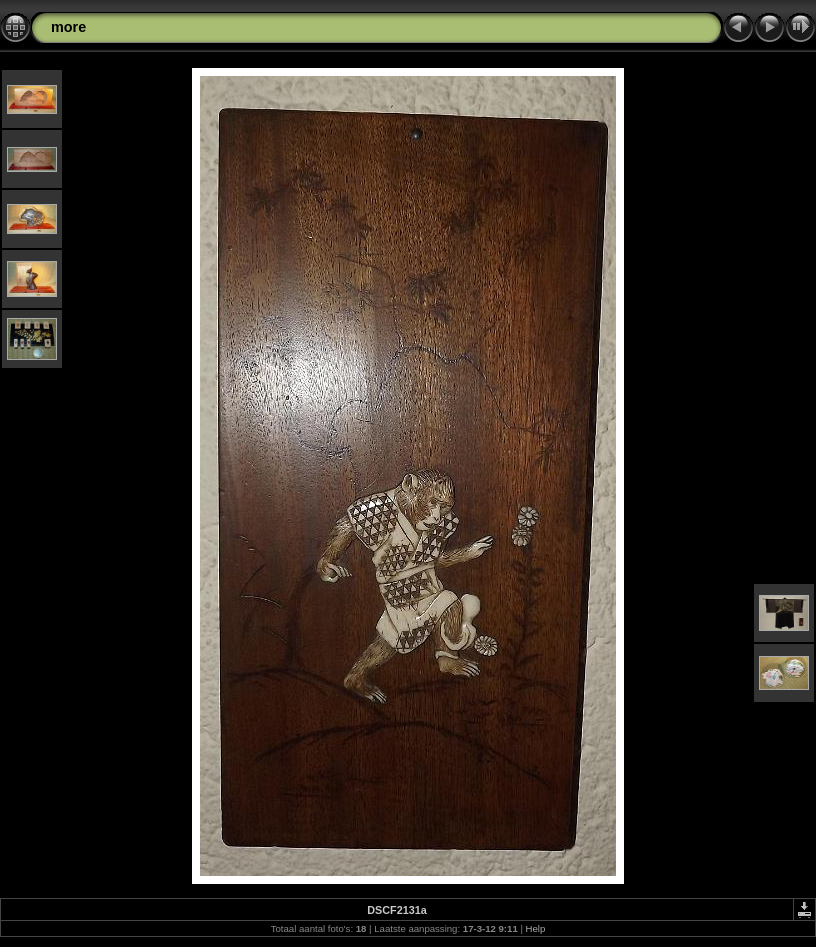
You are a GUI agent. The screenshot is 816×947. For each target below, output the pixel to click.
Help (536, 928)
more (68, 27)
